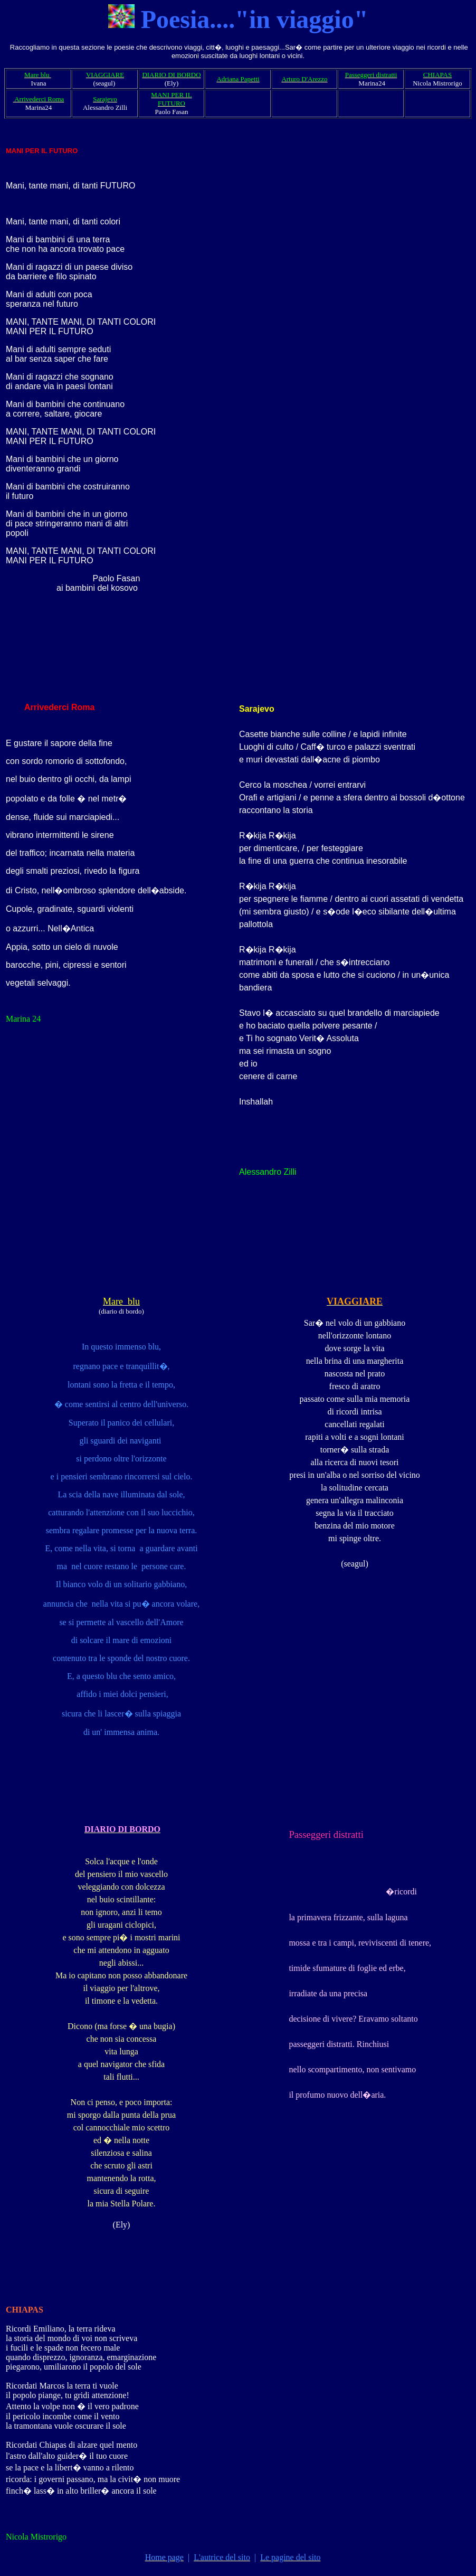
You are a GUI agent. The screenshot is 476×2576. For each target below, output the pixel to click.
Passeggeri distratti (326, 1834)
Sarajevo (256, 708)
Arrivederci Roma (58, 707)
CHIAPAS (24, 2309)
